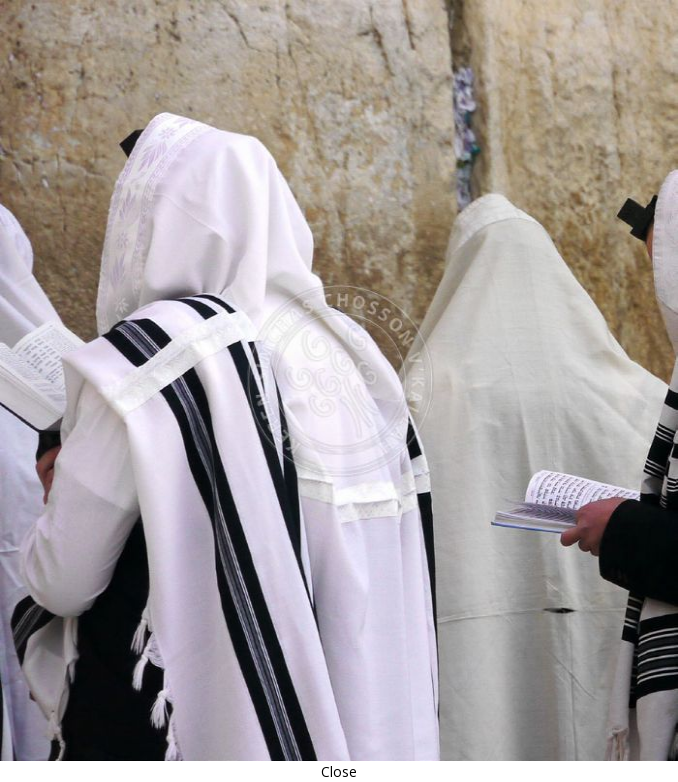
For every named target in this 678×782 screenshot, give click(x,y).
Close (339, 771)
